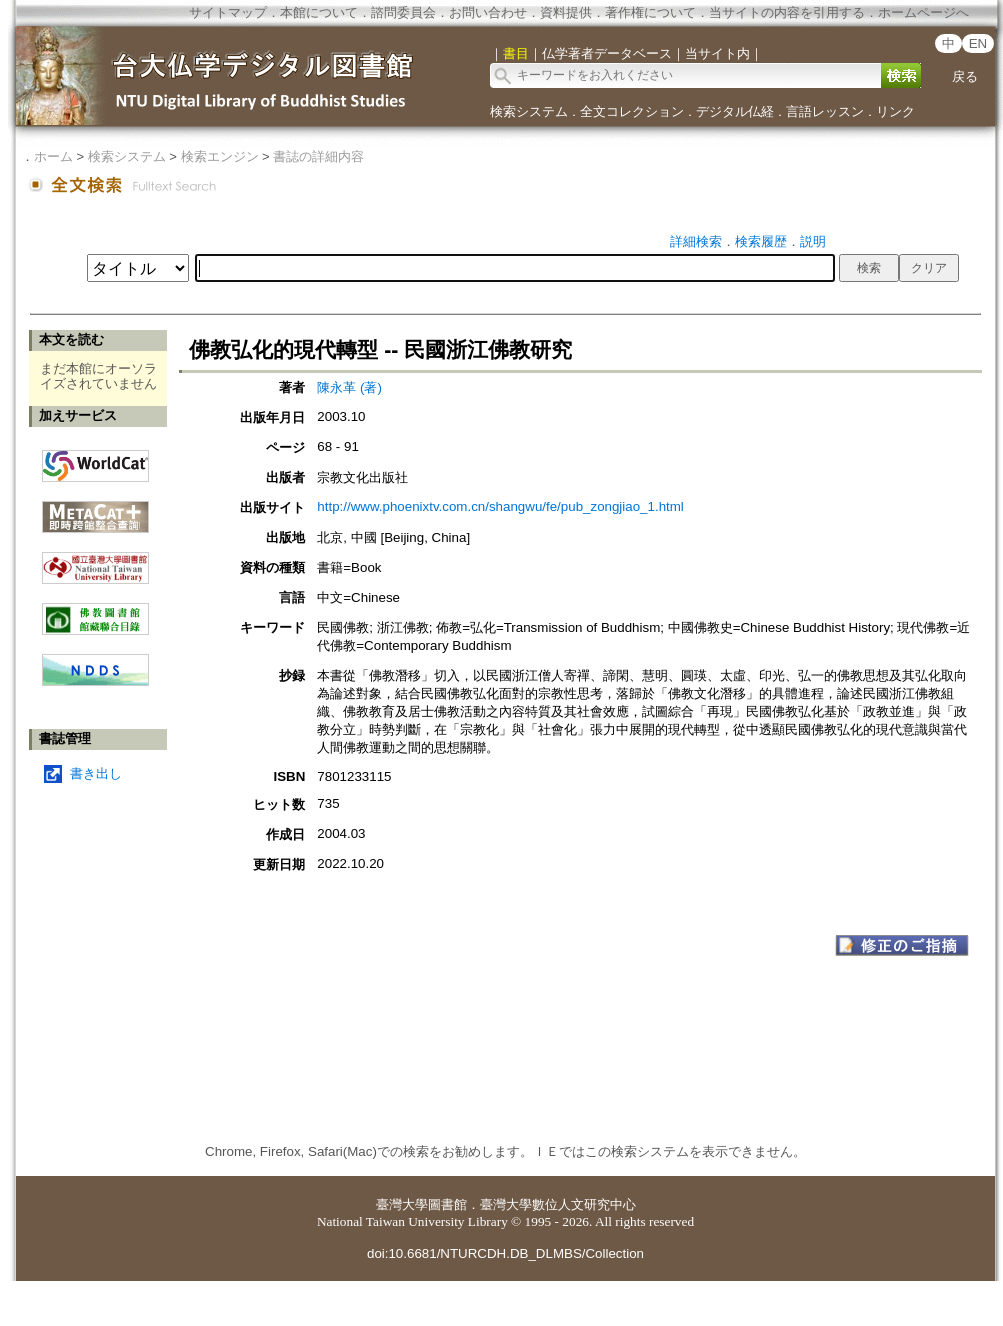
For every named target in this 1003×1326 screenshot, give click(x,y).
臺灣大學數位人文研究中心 (558, 1204)
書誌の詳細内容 (318, 156)
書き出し (96, 773)
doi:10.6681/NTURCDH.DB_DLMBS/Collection (505, 1253)
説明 (813, 241)
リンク (895, 111)
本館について (319, 12)
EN (978, 43)
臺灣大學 (402, 1204)
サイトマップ (228, 12)
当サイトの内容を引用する (787, 12)
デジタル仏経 (735, 111)
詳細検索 (696, 241)
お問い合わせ (488, 12)
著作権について (650, 12)
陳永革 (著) (349, 387)
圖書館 (447, 1204)
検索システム (529, 111)
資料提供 (566, 12)
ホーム (53, 156)
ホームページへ (923, 12)
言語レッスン (825, 111)
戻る (965, 76)
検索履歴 (761, 241)
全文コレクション (632, 111)
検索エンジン (220, 156)
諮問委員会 (403, 12)
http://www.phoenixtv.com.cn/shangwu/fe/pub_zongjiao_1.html (500, 506)
